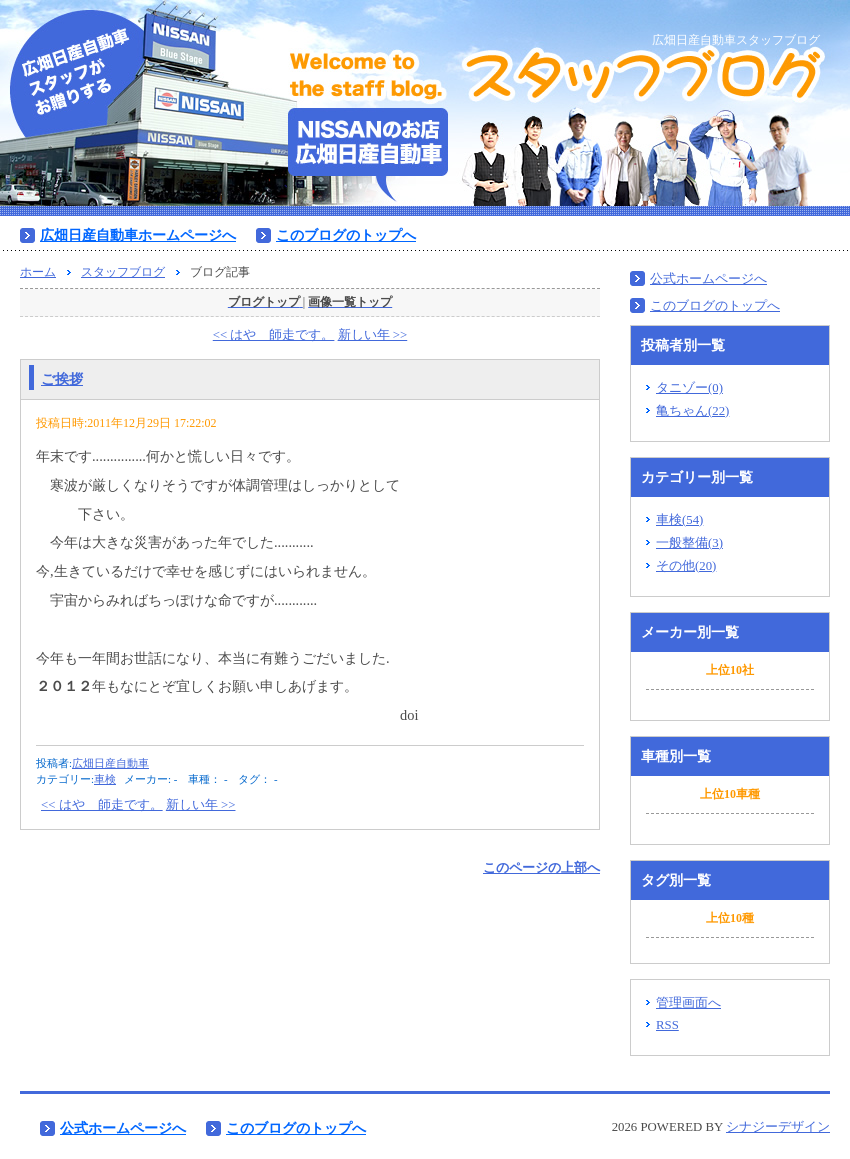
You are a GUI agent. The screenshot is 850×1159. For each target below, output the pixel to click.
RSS (667, 1025)
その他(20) (686, 566)
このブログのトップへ (346, 235)
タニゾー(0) (689, 388)
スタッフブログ (123, 272)
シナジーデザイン (778, 1127)
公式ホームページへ (708, 279)
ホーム (38, 272)
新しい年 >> (373, 335)
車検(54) (679, 520)
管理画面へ (688, 1003)
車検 (105, 779)
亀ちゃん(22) (692, 411)
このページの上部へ (541, 868)
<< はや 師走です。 (274, 335)
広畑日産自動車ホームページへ (138, 235)
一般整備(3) (689, 543)
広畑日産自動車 (110, 763)
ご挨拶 (62, 379)
